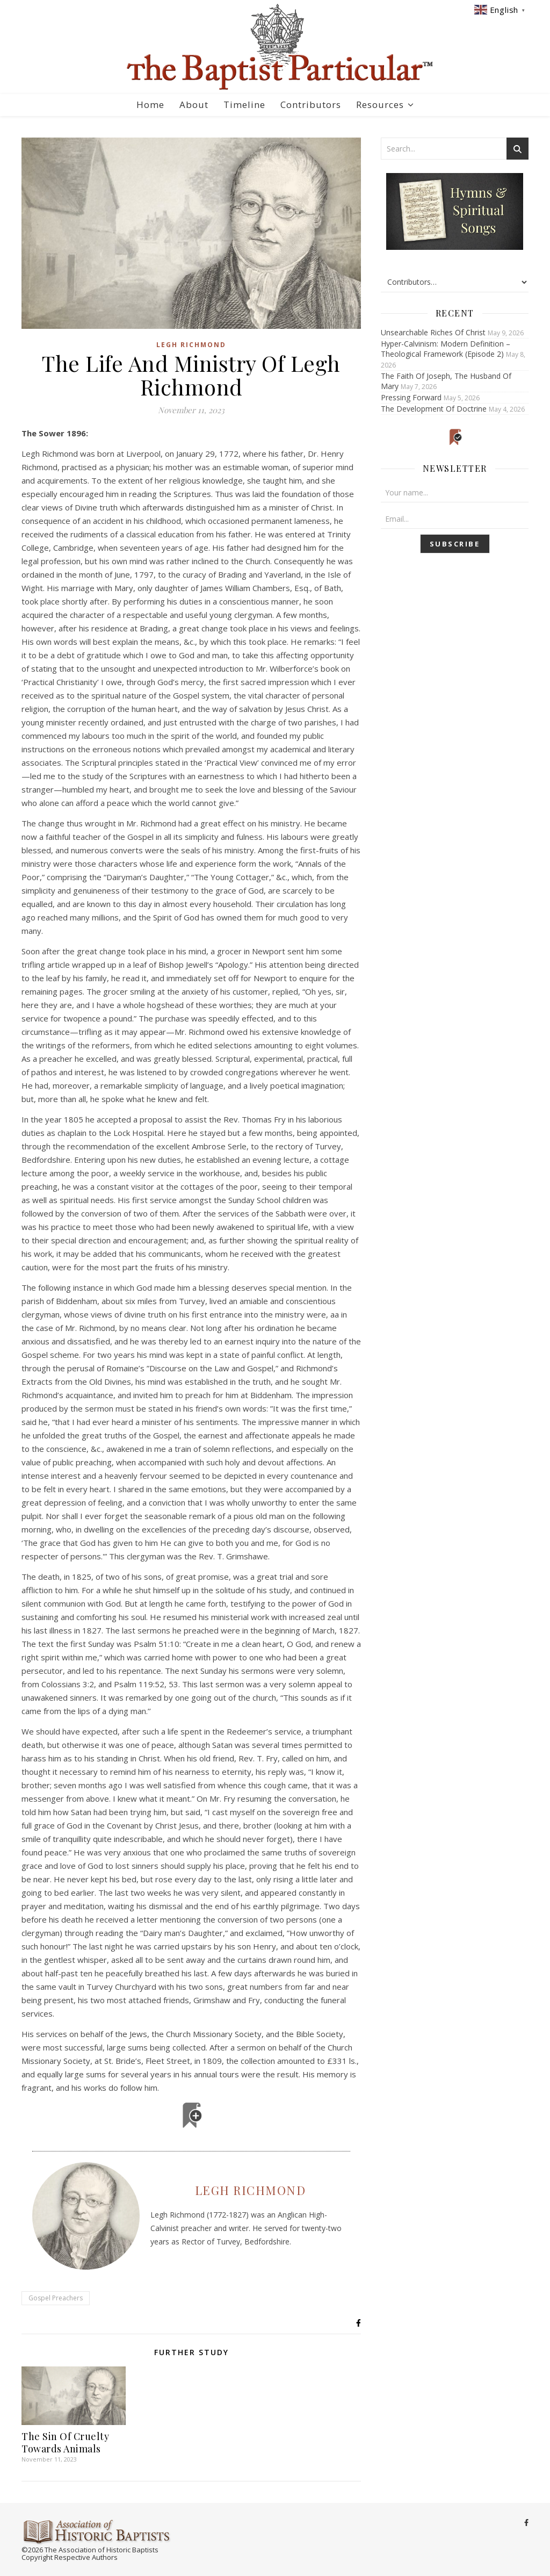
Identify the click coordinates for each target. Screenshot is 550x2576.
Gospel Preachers (55, 2297)
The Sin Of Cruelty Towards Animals (65, 2442)
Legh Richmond (191, 344)
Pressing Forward (411, 397)
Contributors (310, 104)
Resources (380, 104)
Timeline (244, 104)
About (193, 104)
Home (150, 104)
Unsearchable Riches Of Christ (433, 332)
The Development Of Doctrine (434, 409)
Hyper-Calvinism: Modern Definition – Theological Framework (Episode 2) (445, 349)
